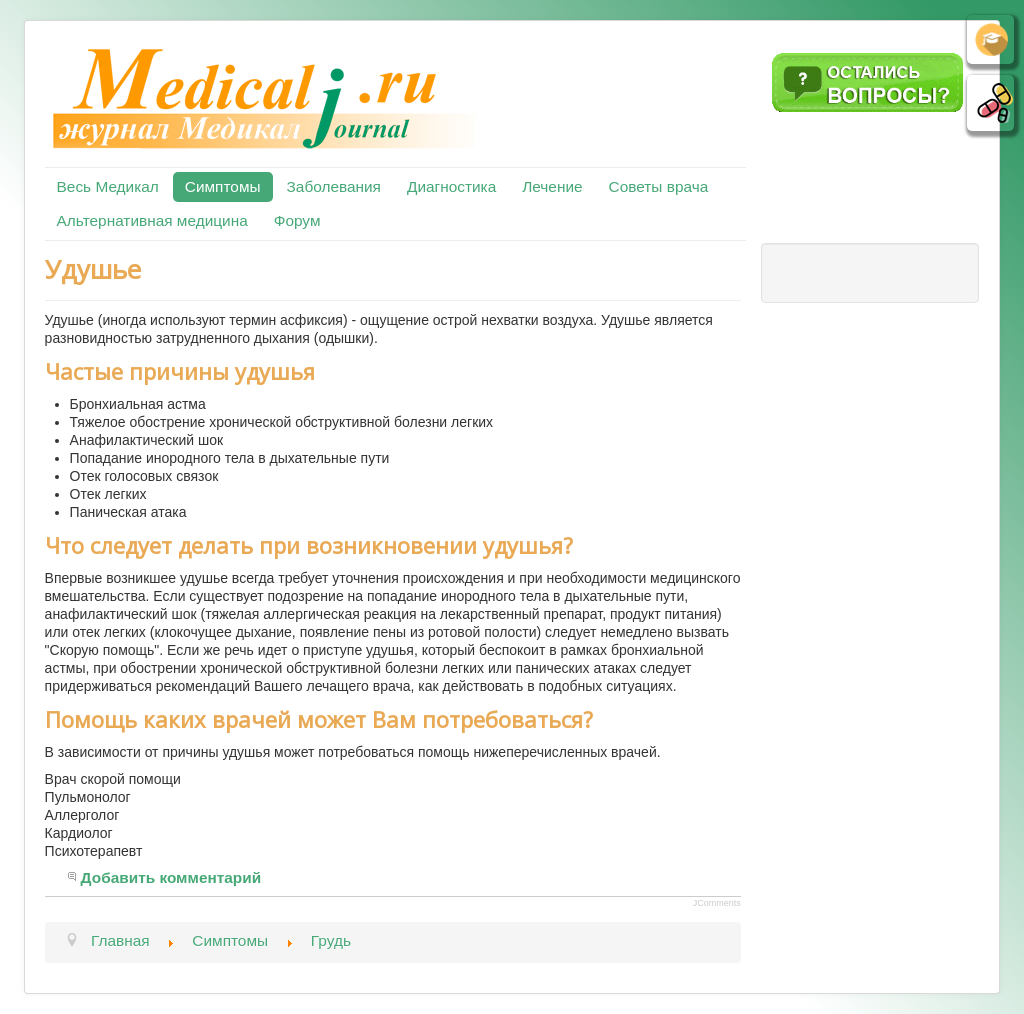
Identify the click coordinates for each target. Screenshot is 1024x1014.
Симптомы (223, 186)
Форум (297, 220)
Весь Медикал (108, 186)
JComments (717, 903)
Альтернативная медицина (152, 220)
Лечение (552, 186)
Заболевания (334, 186)
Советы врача (659, 186)
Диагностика (451, 186)
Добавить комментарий (171, 877)
